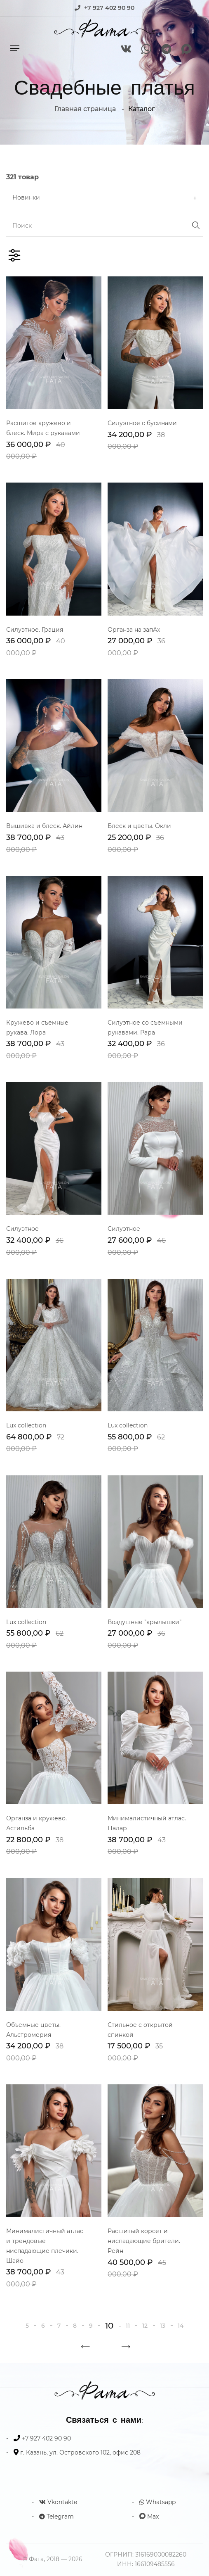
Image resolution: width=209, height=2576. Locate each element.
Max (149, 2516)
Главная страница (85, 109)
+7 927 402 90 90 (109, 8)
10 (109, 2326)
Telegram (56, 2516)
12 (145, 2325)
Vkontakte (58, 2502)
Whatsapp (157, 2502)
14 (180, 2325)
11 (128, 2325)
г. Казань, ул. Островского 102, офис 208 (80, 2452)
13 (162, 2325)
